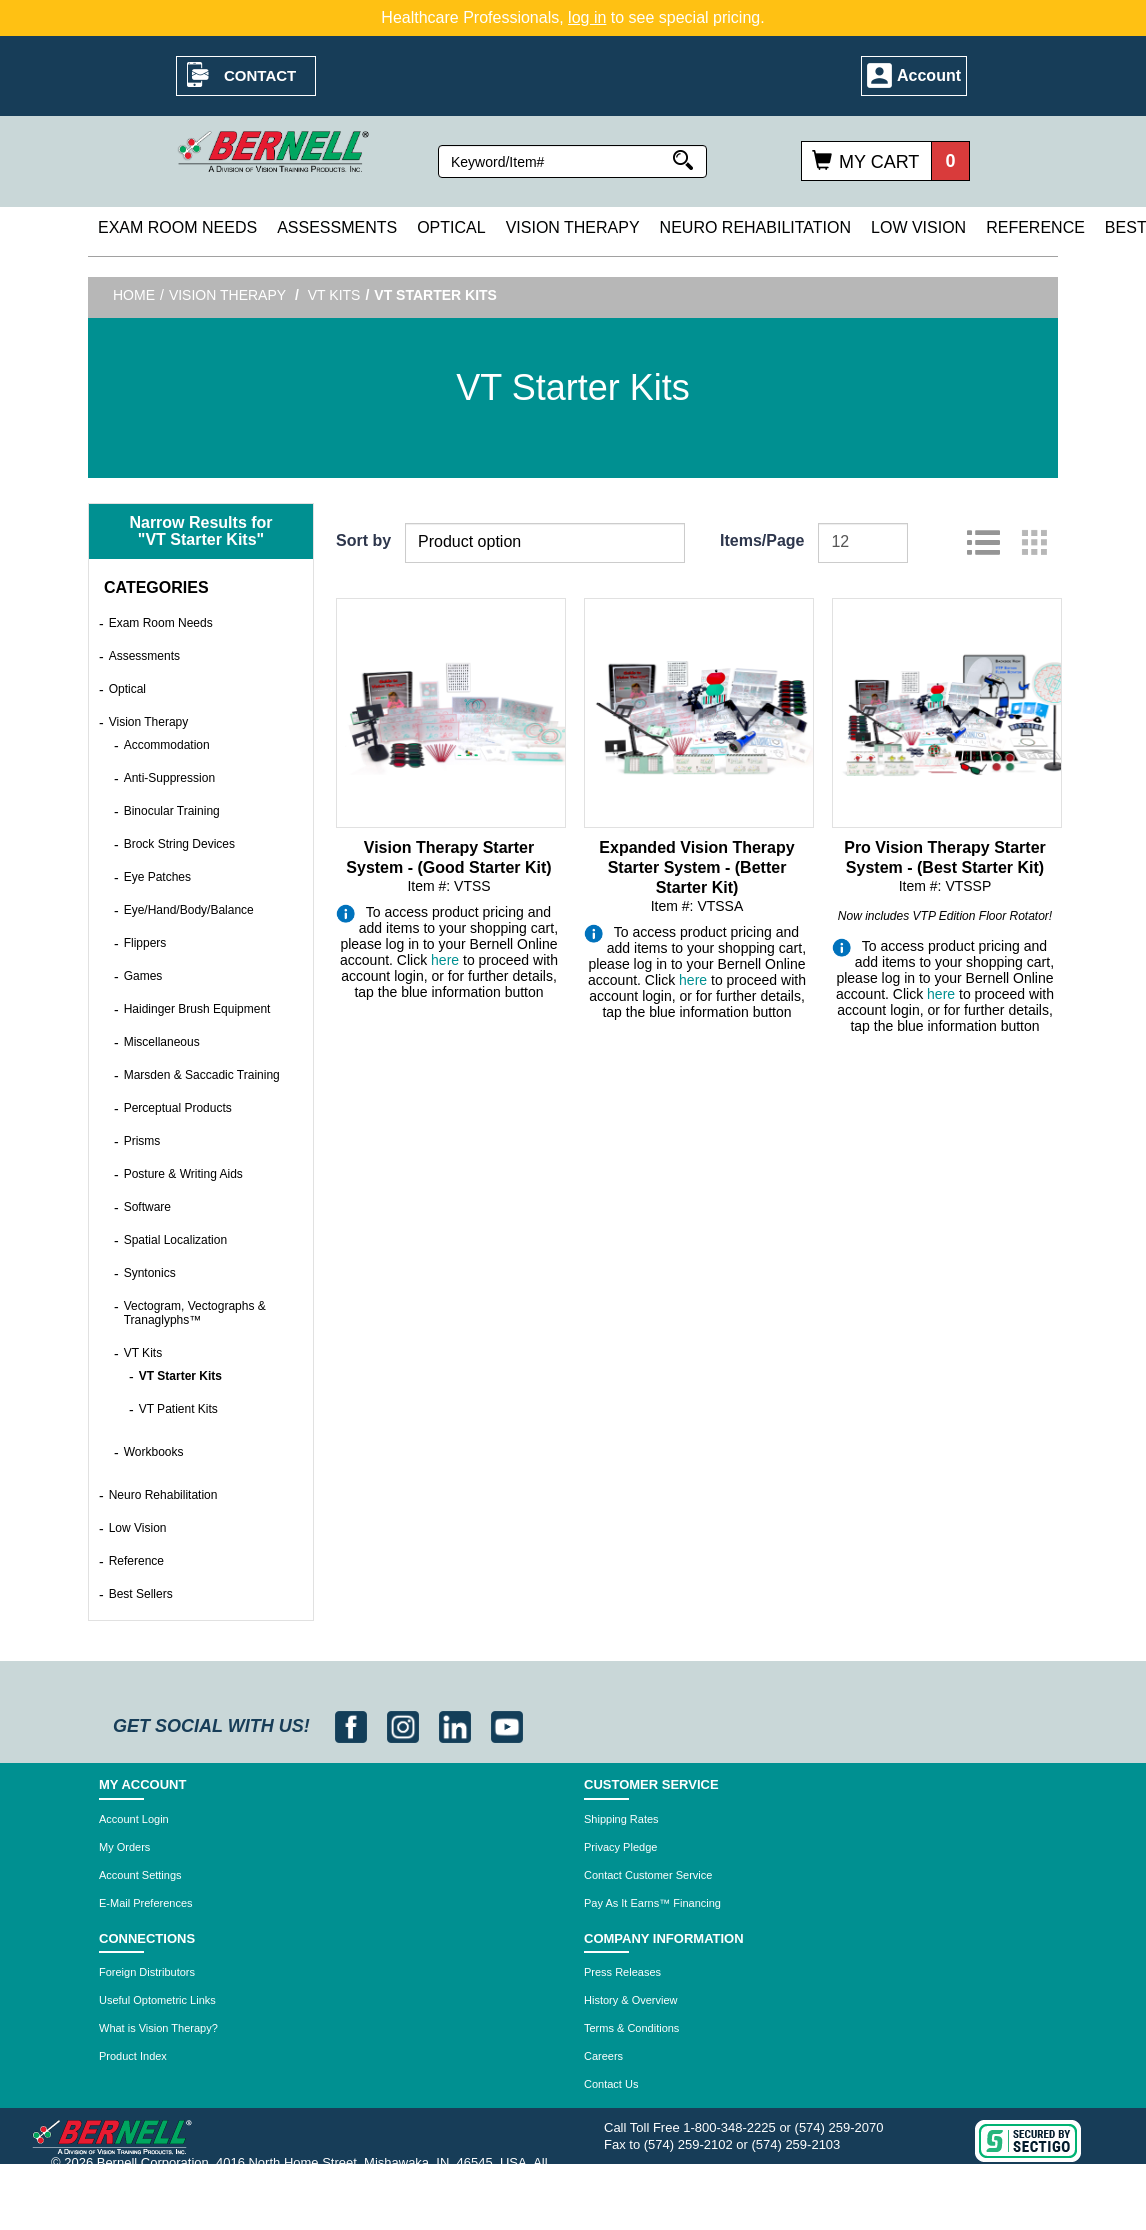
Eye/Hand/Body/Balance (189, 910)
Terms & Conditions (631, 2028)
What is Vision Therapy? (158, 2028)
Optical (451, 227)
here (445, 960)
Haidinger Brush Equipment (197, 1009)
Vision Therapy (573, 227)
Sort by (363, 540)
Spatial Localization (175, 1240)
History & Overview (631, 2000)
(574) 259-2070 (839, 2127)
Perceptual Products (178, 1108)
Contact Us (611, 2084)
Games (143, 976)
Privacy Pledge (620, 1847)
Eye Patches (157, 877)
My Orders (124, 1847)
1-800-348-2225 (729, 2127)
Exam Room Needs (177, 227)
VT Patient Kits (178, 1409)
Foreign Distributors (147, 1972)
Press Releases (622, 1972)
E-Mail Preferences (146, 1903)
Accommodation (167, 745)
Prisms (142, 1141)
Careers (603, 2056)
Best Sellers (141, 1594)
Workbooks (154, 1452)
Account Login (134, 1819)
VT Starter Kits (180, 1376)
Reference (1035, 227)
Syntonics (150, 1273)
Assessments (337, 227)
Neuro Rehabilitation (755, 227)
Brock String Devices (179, 844)
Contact (260, 75)
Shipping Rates (621, 1819)
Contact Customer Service (648, 1875)
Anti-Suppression (169, 778)
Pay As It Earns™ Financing (652, 1903)
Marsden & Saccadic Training (202, 1075)
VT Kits (334, 295)
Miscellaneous (162, 1042)
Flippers (145, 943)
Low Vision (918, 227)
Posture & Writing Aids (183, 1174)
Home (134, 295)
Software (147, 1207)
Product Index (133, 2056)
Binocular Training (172, 811)
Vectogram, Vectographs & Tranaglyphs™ (195, 1313)
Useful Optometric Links (157, 2000)
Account (929, 75)
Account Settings (140, 1875)
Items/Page (762, 540)
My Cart (879, 162)
